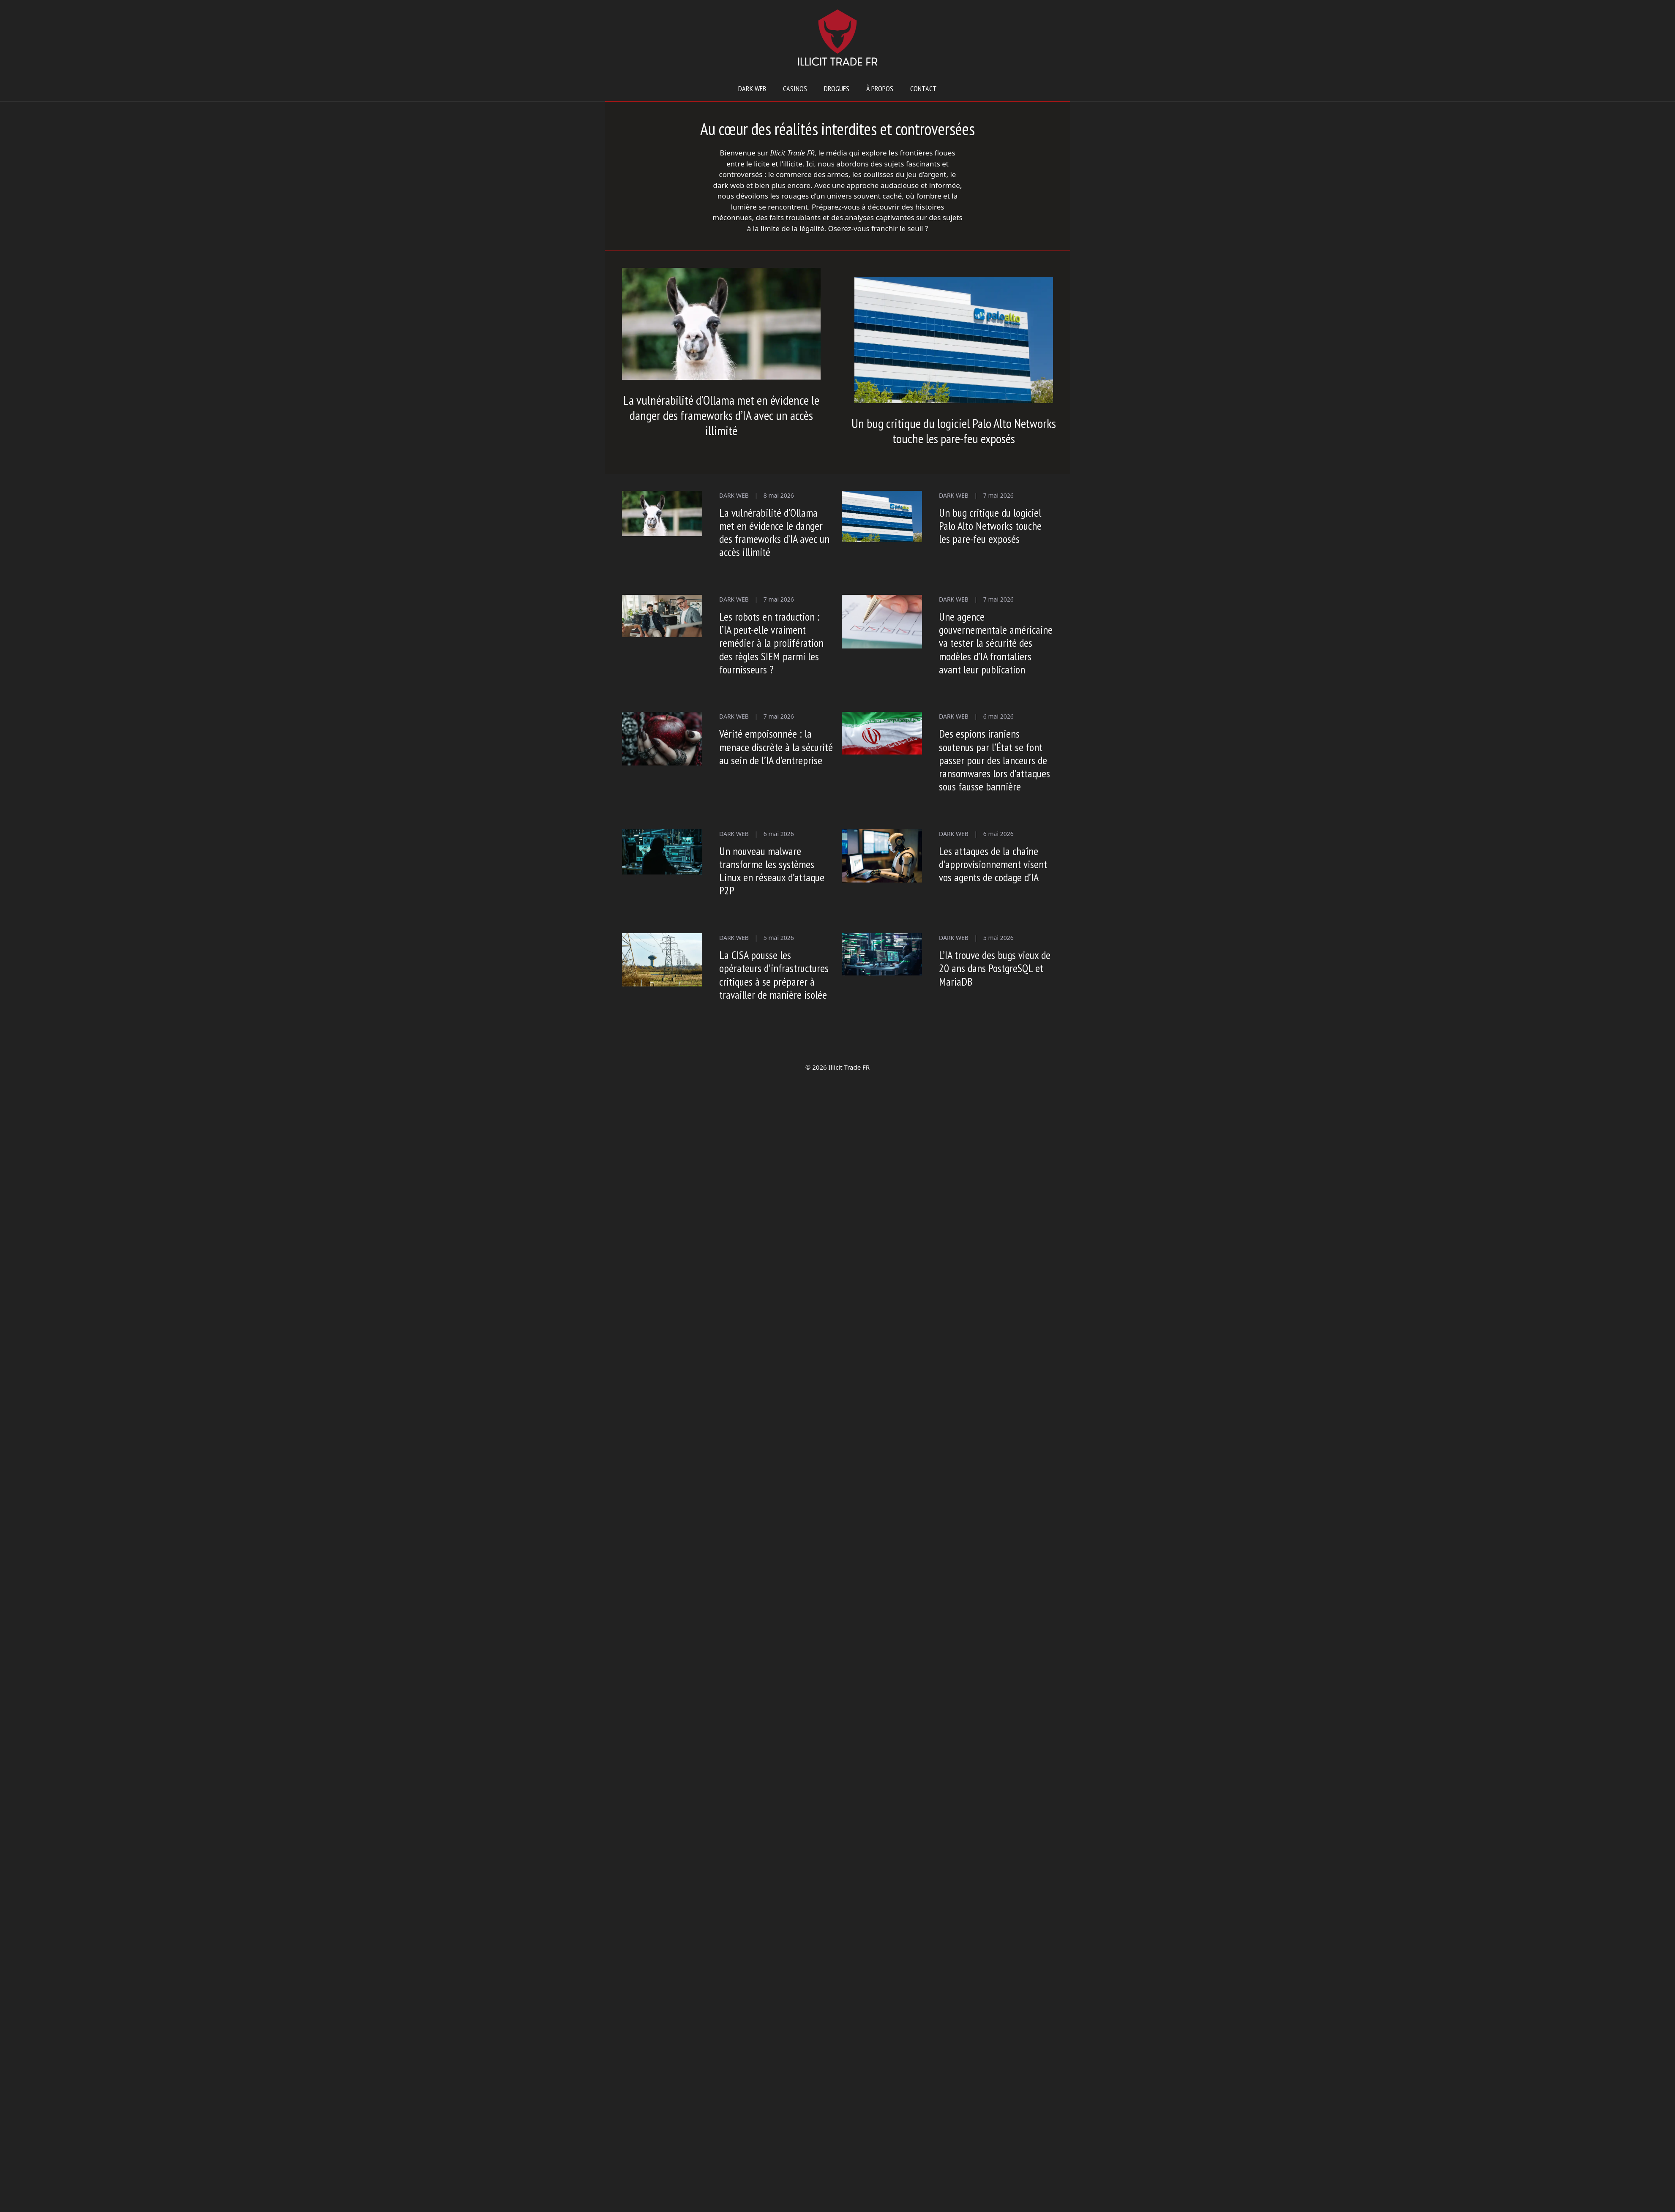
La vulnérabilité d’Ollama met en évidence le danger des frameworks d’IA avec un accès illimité (721, 415)
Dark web (752, 88)
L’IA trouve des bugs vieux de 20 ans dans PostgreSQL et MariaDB (994, 968)
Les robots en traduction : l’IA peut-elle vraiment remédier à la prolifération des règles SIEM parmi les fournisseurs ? (771, 643)
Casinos (795, 88)
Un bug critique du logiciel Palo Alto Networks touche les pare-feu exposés (953, 431)
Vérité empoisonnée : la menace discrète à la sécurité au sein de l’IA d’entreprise (776, 747)
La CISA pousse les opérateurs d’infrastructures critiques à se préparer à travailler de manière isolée (774, 975)
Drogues (836, 88)
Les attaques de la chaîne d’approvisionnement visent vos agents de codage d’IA (993, 864)
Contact (923, 88)
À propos (879, 88)
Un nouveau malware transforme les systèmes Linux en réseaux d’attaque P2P (771, 871)
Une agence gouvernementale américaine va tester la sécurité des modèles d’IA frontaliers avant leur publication (996, 643)
